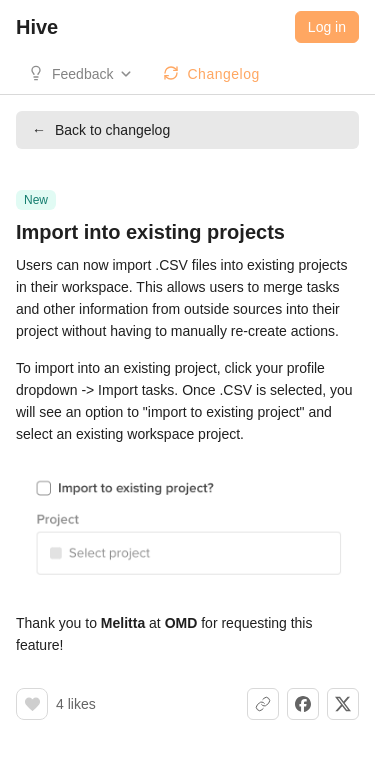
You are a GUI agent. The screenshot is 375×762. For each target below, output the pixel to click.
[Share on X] (343, 704)
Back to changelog (101, 130)
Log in (327, 27)
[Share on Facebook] (303, 704)
